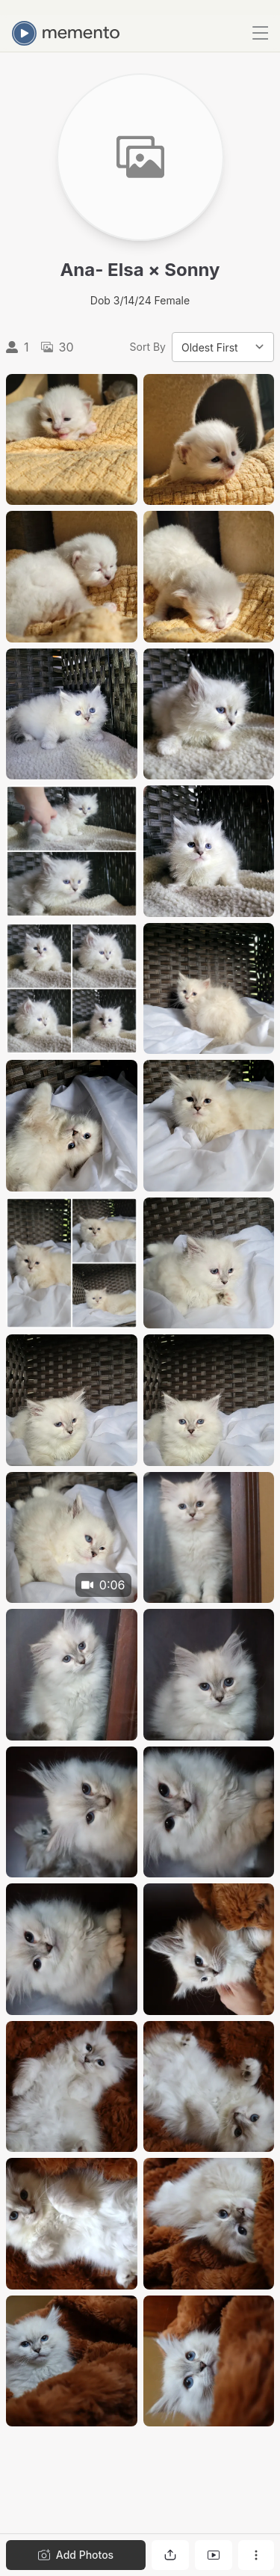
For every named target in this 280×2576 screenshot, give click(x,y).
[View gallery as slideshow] (213, 2555)
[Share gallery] (170, 2555)
